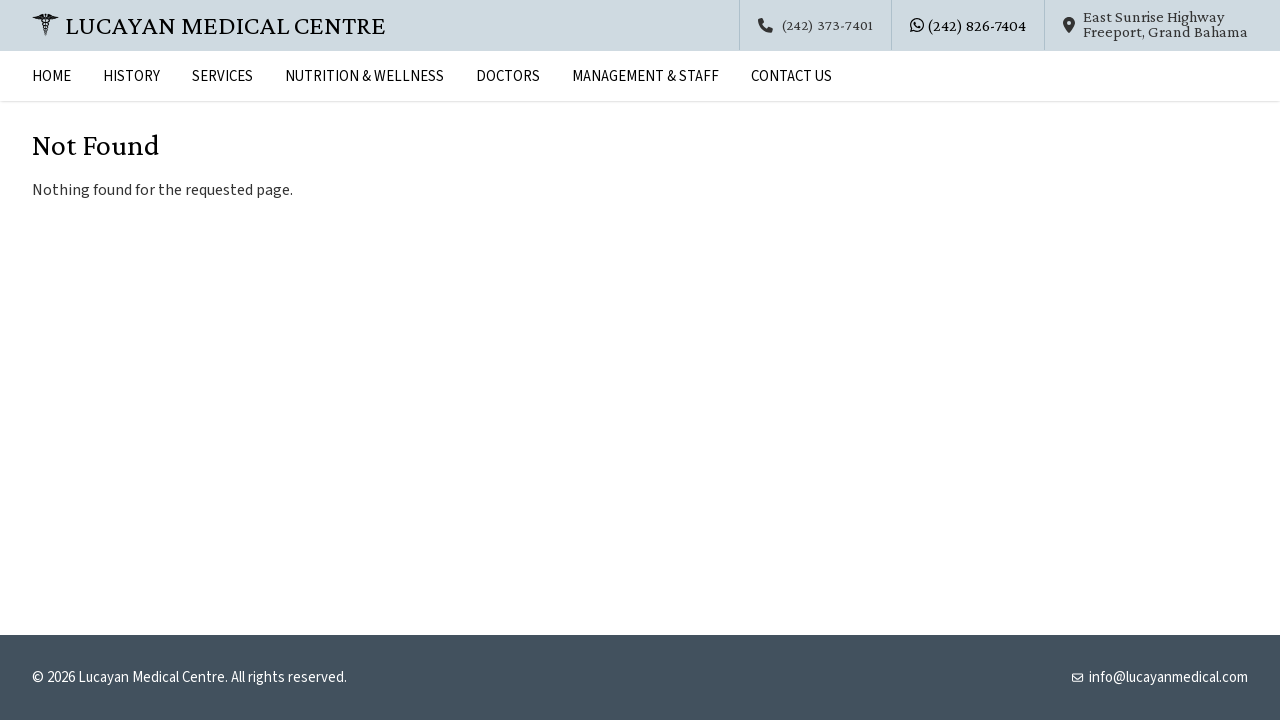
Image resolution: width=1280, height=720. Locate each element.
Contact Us (791, 76)
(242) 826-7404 (968, 25)
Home (51, 76)
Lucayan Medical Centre (209, 25)
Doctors (508, 76)
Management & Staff (645, 76)
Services (222, 76)
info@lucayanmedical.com (1160, 677)
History (131, 76)
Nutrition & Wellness (364, 76)
